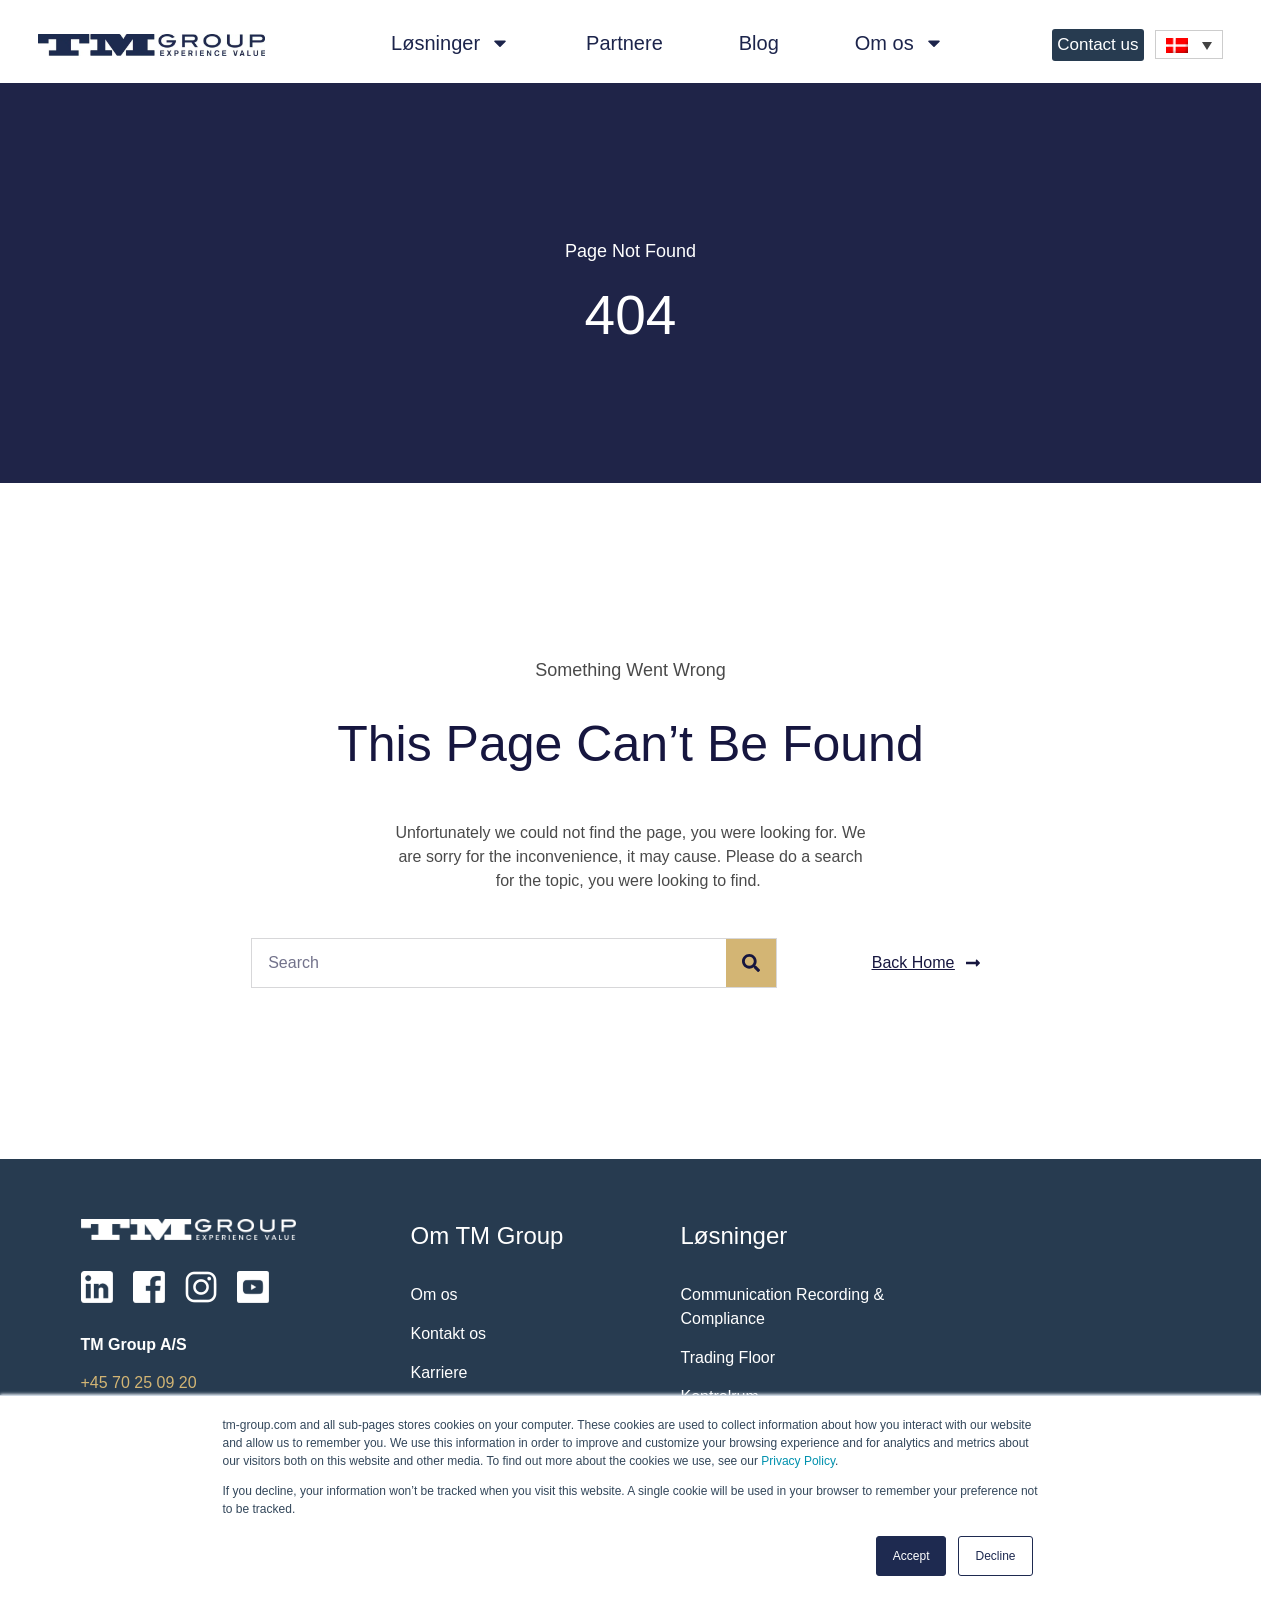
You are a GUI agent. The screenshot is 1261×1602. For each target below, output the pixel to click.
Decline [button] (995, 1556)
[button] (926, 963)
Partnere (624, 43)
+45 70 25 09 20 (139, 1382)
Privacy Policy (798, 1461)
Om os (899, 43)
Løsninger (450, 43)
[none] (1189, 44)
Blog (759, 43)
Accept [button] (911, 1556)
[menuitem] (1189, 44)
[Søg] (751, 963)
